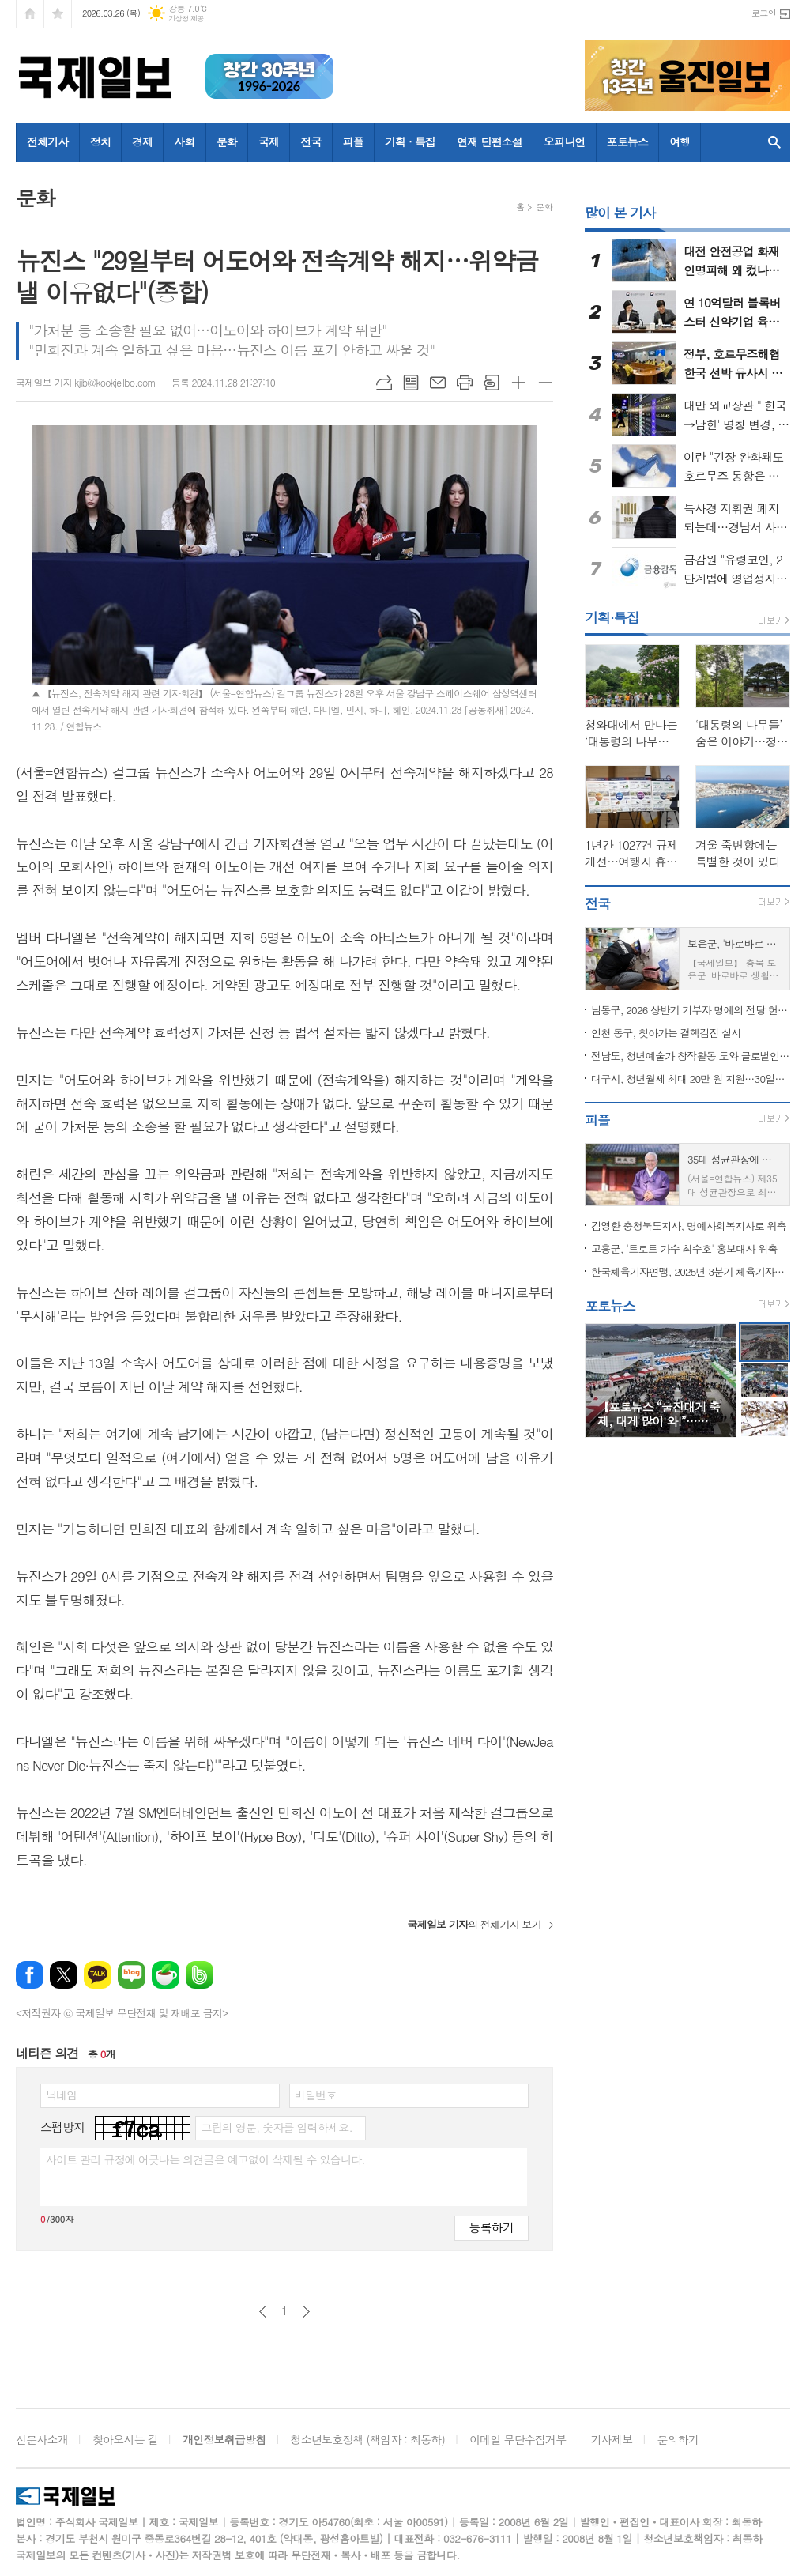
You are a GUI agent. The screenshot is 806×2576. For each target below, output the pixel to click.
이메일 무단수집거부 (517, 2439)
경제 (142, 141)
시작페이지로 (30, 14)
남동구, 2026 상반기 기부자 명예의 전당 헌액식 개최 (690, 1009)
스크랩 (491, 382)
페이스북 (29, 1975)
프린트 (465, 382)
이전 (263, 2312)
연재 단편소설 (489, 141)
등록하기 (491, 2227)
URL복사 (384, 382)
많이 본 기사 (620, 212)
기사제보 (612, 2439)
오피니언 (565, 141)
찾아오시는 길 (125, 2439)
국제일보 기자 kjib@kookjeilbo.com (86, 382)
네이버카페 (165, 1975)
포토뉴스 (628, 141)
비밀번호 (316, 2094)
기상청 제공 (186, 18)
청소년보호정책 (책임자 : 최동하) (368, 2439)
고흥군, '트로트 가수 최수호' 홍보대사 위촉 (684, 1248)
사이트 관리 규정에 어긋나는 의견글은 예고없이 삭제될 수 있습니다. (205, 2159)
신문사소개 (42, 2439)
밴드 (199, 1975)
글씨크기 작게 (545, 382)
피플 (353, 141)
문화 (227, 141)
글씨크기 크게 (518, 382)
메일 (438, 382)
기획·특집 (612, 617)
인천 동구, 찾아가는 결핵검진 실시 (665, 1032)
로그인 (763, 13)
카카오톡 (97, 1975)
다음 (306, 2312)
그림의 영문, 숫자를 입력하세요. (276, 2127)
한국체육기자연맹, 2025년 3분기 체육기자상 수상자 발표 (690, 1271)
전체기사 (48, 141)
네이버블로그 (131, 1975)
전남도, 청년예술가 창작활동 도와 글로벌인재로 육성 (690, 1055)
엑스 (63, 1975)
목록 (411, 382)
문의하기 (678, 2439)
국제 (268, 141)
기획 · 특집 (410, 141)
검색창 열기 (774, 142)
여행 (679, 141)
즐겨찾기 (57, 14)
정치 (100, 141)
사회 (184, 141)
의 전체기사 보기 (474, 1924)
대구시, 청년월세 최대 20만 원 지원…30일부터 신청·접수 (690, 1078)
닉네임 (61, 2094)
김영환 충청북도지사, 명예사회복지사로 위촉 (688, 1225)
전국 (310, 141)
